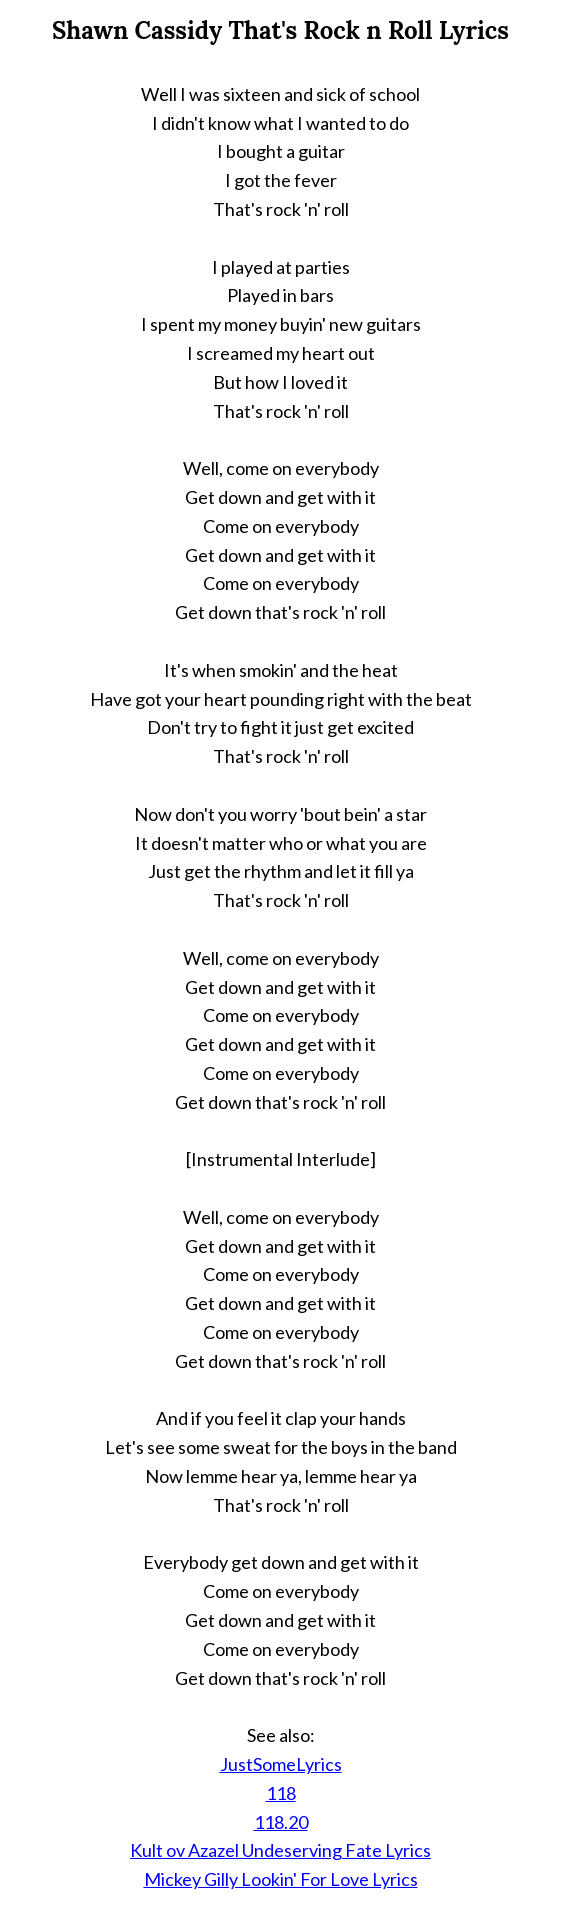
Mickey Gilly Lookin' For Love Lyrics (281, 1879)
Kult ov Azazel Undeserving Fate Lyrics (280, 1850)
